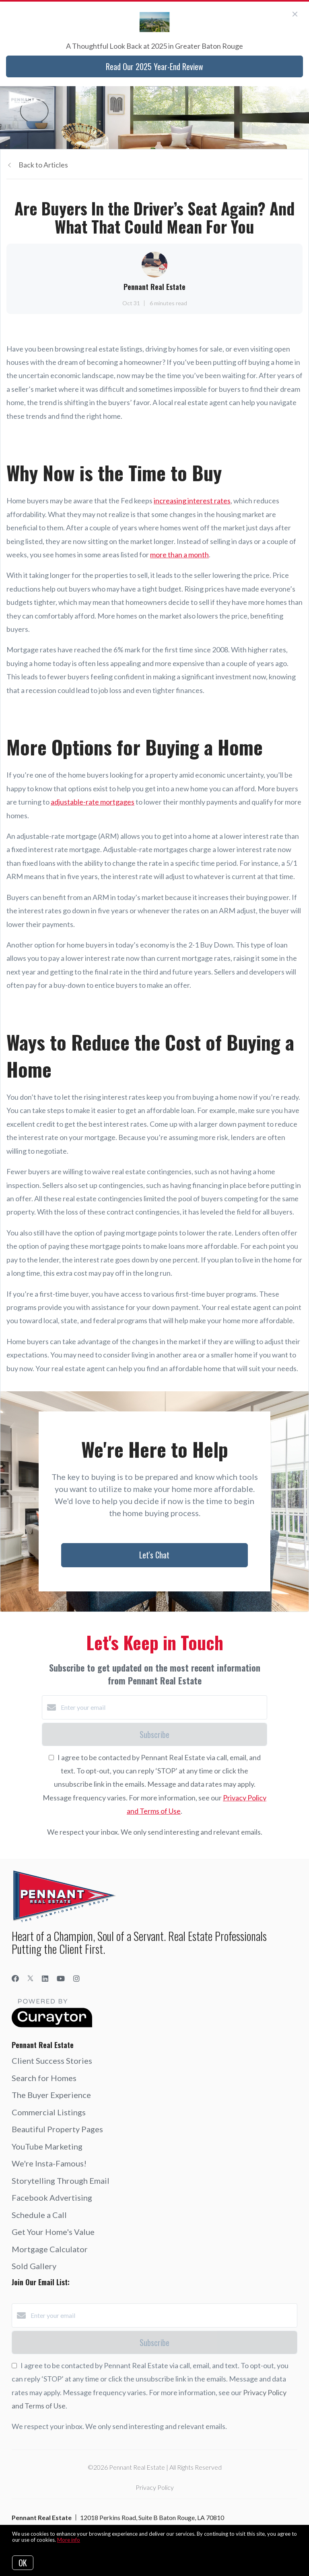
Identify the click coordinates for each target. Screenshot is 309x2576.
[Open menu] (298, 100)
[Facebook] (15, 1978)
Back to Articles (43, 164)
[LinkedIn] (45, 1978)
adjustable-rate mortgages (92, 801)
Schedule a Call (39, 2215)
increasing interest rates (192, 500)
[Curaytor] (52, 2025)
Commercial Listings (49, 2112)
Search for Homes (44, 2078)
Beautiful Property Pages (57, 2129)
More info (68, 2540)
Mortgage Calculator (50, 2249)
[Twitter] (30, 1978)
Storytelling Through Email (60, 2180)
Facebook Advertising (52, 2197)
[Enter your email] (162, 1707)
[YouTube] (61, 1978)
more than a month (179, 554)
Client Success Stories (52, 2060)
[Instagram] (76, 1978)
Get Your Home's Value (53, 2232)
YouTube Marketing (47, 2146)
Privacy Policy (155, 2487)
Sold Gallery (34, 2266)
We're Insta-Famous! (49, 2163)
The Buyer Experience (51, 2095)
